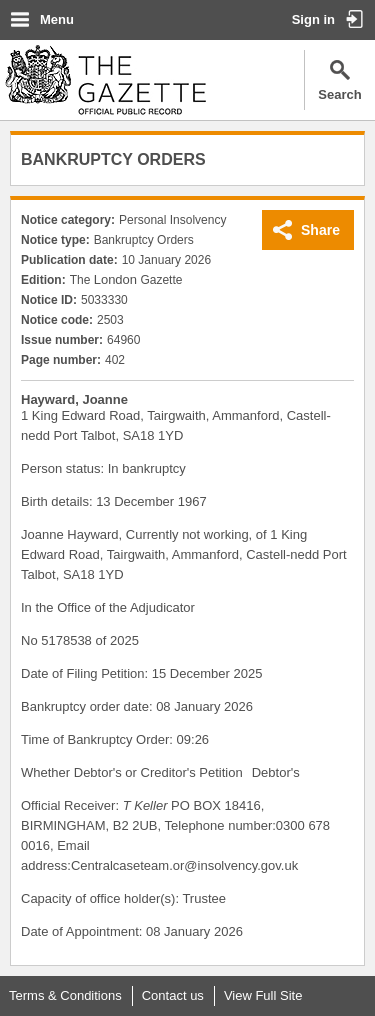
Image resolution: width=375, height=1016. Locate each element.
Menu (57, 19)
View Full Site (263, 995)
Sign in (313, 19)
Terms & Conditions (65, 995)
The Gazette (105, 80)
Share (320, 230)
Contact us (173, 995)
